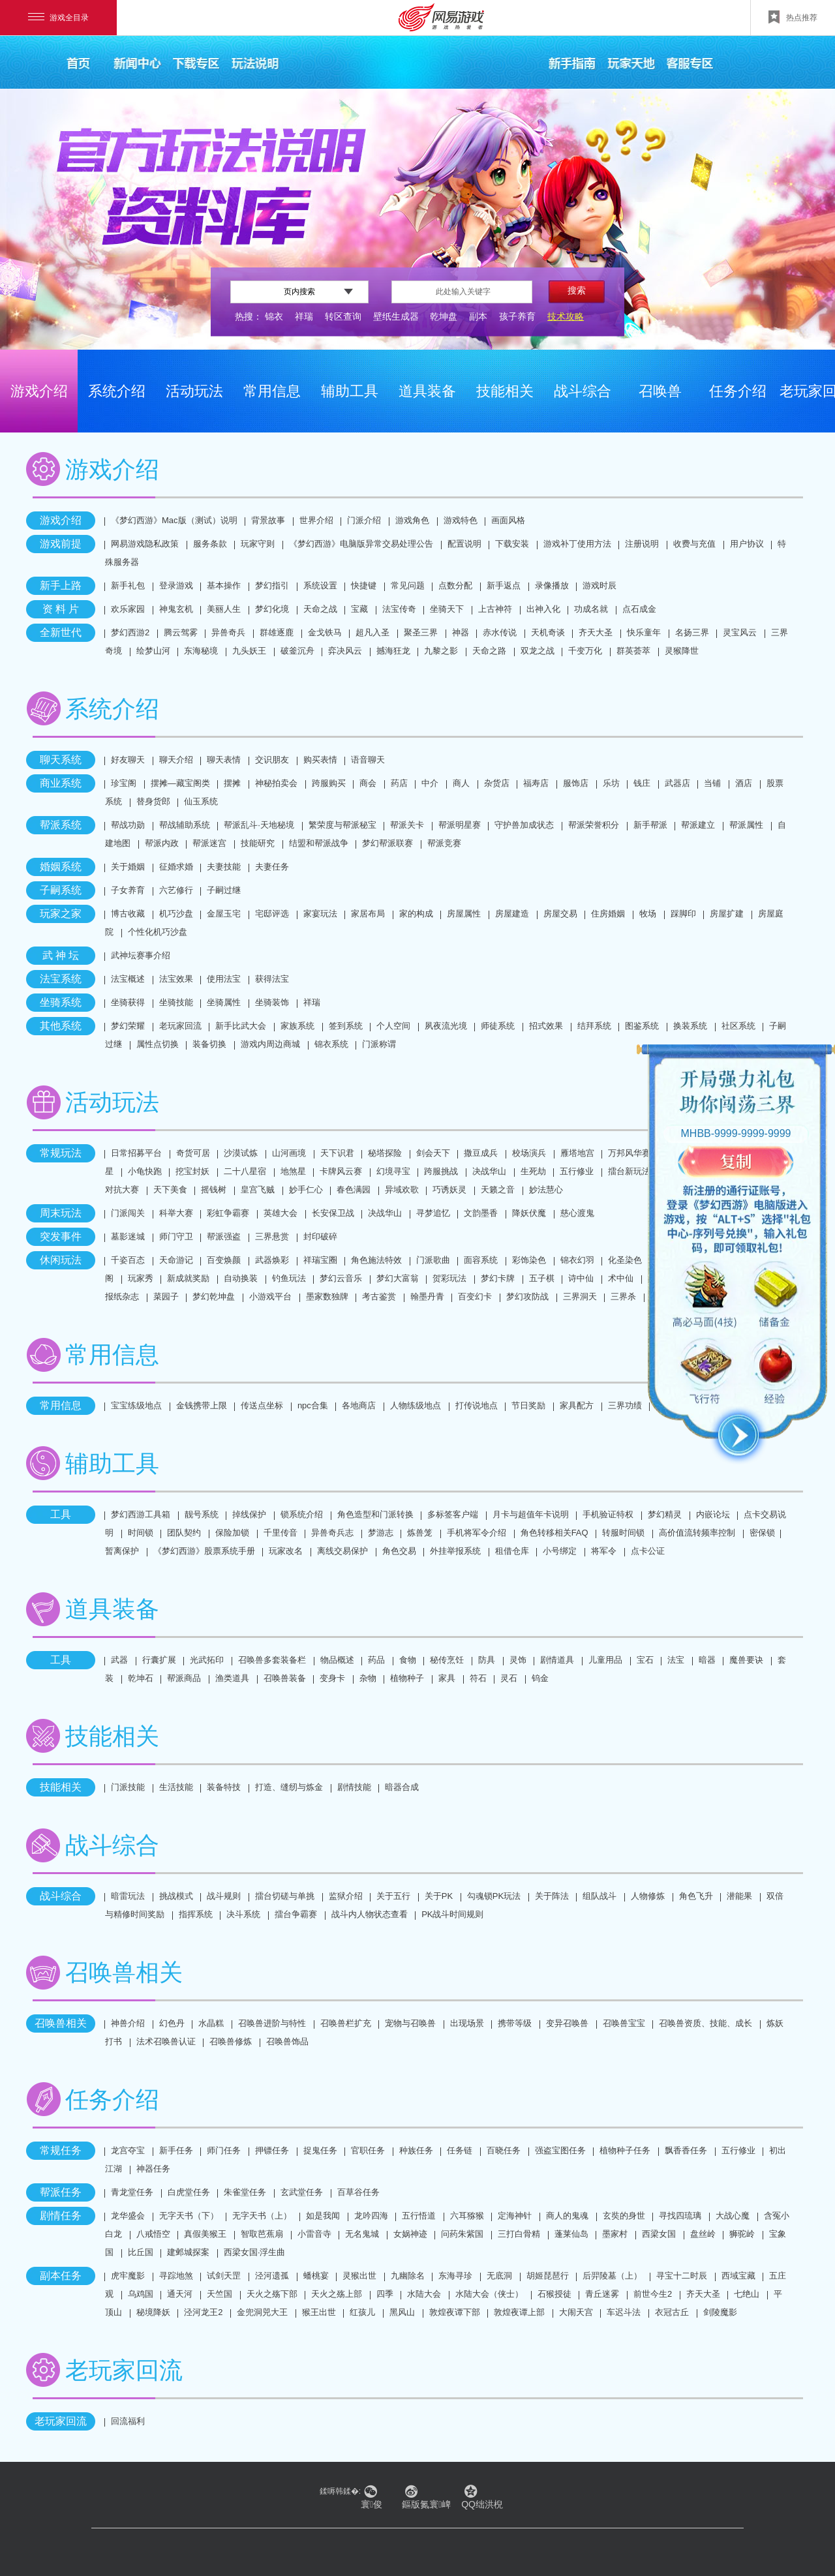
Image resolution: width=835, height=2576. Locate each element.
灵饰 (517, 1660)
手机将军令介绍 (476, 1533)
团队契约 (184, 1533)
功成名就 (591, 609)
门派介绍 (364, 520)
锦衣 (274, 316)
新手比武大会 (240, 1026)
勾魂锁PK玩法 (494, 1896)
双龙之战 (537, 651)
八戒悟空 (153, 2234)
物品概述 (337, 1660)
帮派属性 (746, 825)
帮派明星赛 (459, 825)
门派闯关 (128, 1213)
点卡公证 (648, 1551)
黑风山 (402, 2312)
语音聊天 (368, 760)
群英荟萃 (633, 651)
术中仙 (620, 1278)
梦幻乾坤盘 (213, 1296)
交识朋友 (272, 760)
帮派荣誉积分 (593, 825)
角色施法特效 (376, 1260)
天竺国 (219, 2294)
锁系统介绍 (302, 1514)
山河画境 (289, 1153)
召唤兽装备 (285, 1678)
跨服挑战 (441, 1171)
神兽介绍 (128, 2023)
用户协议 (747, 544)
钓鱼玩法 (289, 1278)
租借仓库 (512, 1551)
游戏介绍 (39, 391)
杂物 (367, 1678)
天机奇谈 (548, 632)
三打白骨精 (519, 2234)
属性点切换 (157, 1044)
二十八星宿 (245, 1171)
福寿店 (536, 783)
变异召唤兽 (567, 2023)
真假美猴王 (205, 2234)
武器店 (677, 783)
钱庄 (641, 783)
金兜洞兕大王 (262, 2312)
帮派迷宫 (209, 843)
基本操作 (224, 585)
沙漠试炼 (241, 1153)
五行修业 (577, 1171)
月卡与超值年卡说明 (531, 1514)
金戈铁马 (325, 632)
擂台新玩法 (629, 1171)
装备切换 (209, 1044)
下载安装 (512, 544)
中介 (429, 783)
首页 (78, 62)
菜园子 (166, 1296)
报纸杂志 (122, 1296)
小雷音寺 (314, 2234)
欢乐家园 (128, 609)
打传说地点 (476, 1405)
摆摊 (232, 783)
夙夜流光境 (446, 1026)
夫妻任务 (272, 866)
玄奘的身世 (624, 2215)
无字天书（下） (189, 2215)
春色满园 (354, 1189)
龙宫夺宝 (128, 2150)
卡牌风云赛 (341, 1171)
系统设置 (320, 585)
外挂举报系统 (455, 1551)
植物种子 (407, 1678)
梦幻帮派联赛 (387, 843)
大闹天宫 (576, 2312)
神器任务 (153, 2169)
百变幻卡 (475, 1296)
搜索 (577, 290)
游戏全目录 (58, 17)
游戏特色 (461, 520)
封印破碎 (320, 1236)
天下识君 (337, 1153)
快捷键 (363, 585)
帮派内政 (162, 843)
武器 (119, 1660)
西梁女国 (659, 2234)
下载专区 (196, 62)
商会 (367, 783)
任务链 (459, 2150)
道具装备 (427, 391)
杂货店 (496, 783)
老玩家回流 (180, 1026)
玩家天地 (630, 62)
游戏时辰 (599, 585)
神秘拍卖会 (276, 783)
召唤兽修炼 (230, 2041)
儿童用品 (605, 1660)
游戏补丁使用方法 (577, 544)
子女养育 (128, 890)
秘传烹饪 (447, 1660)
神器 (460, 632)
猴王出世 (319, 2312)
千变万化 (585, 651)
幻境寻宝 (393, 1171)
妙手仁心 (306, 1189)
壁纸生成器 (396, 316)
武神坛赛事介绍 (140, 955)
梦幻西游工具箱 (140, 1514)
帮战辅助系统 (184, 825)
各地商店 (359, 1405)
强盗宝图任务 (560, 2150)
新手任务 (176, 2150)
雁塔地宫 (577, 1153)
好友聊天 (128, 760)
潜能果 (739, 1896)
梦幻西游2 (130, 632)
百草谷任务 (358, 2192)
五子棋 (541, 1278)
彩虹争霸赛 (228, 1213)
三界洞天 (580, 1296)
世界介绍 (316, 520)
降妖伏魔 (529, 1213)
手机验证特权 (608, 1514)
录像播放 (552, 585)
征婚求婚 (176, 866)
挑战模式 (176, 1896)
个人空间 (393, 1026)
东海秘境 (201, 651)
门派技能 (128, 1787)
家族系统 (297, 1026)
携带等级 (515, 2023)
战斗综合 (582, 391)
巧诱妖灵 (449, 1189)
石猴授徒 (554, 2294)
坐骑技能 (176, 1002)
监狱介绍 (346, 1896)
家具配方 (577, 1405)
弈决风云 (345, 651)
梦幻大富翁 (397, 1278)
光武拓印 (207, 1660)
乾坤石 (140, 1678)
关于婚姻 (128, 866)
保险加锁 (232, 1533)
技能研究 (258, 843)
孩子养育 (517, 316)
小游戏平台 (270, 1296)
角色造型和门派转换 (375, 1514)
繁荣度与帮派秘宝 (342, 825)
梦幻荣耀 (128, 1026)
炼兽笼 (420, 1533)
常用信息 (272, 391)
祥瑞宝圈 (320, 1260)
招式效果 (546, 1026)
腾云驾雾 (181, 632)
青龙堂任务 (132, 2192)
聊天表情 (224, 760)
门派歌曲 (433, 1260)
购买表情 (320, 760)
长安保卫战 (333, 1213)
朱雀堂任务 (245, 2192)
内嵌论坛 (713, 1514)
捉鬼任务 (320, 2150)
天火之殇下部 (272, 2294)
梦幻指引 (272, 585)
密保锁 (762, 1533)
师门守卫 (176, 1236)
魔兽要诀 (746, 1660)
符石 (478, 1678)
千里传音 (280, 1533)
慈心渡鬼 (577, 1213)
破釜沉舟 (297, 651)
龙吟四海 (371, 2215)
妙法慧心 (546, 1189)
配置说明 (464, 544)
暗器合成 (402, 1787)
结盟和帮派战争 (318, 843)
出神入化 (543, 609)
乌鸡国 (140, 2294)
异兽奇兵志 (332, 1533)
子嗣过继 (224, 890)
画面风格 (508, 520)
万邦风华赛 (629, 1153)
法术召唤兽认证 (166, 2041)
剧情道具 (557, 1660)
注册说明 (642, 544)
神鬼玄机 (176, 609)
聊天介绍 (176, 760)
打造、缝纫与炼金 (289, 1787)
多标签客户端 (452, 1514)
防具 (486, 1660)
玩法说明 (255, 62)
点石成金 (639, 609)
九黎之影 (441, 651)
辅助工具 (349, 391)
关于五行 (393, 1896)
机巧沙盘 (176, 913)
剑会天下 (433, 1153)
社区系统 (738, 1026)
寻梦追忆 (433, 1213)
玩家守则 (258, 544)
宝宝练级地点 (136, 1405)
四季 (384, 2294)
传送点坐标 (262, 1405)
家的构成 (416, 913)
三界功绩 (625, 1405)
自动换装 (241, 1278)
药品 (376, 1660)
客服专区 (690, 62)
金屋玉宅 (224, 913)
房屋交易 (560, 913)
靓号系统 (202, 1514)
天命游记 (176, 1260)
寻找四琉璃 (680, 2215)
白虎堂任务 (189, 2192)
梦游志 (380, 1533)
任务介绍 (738, 391)
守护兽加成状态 (524, 825)
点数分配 (455, 585)
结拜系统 (594, 1026)
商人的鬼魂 (567, 2215)
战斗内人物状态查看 (369, 1914)
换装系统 (690, 1026)
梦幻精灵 (665, 1514)
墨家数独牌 (327, 1296)
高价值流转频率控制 (697, 1533)
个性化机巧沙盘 (157, 932)
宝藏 (359, 609)
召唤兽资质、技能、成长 (705, 2023)
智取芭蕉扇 (262, 2234)
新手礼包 (128, 585)
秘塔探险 (385, 1153)
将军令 (603, 1551)
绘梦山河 (153, 651)
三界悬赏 (272, 1236)
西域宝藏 (738, 2276)
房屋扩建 (727, 913)
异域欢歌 (402, 1189)
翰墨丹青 (427, 1296)
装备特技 (224, 1787)
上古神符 (495, 609)
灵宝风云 (740, 632)
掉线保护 (249, 1514)
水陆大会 (424, 2294)
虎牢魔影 (128, 2276)
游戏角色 (412, 520)
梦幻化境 (272, 609)
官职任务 (368, 2150)
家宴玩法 (320, 913)
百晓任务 (504, 2150)
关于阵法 (552, 1896)
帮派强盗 (224, 1236)
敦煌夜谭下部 (454, 2312)
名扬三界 (692, 632)
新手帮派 (650, 825)
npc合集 (312, 1405)
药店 (399, 783)
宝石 (645, 1660)
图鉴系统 (642, 1026)
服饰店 (575, 783)
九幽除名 (408, 2276)
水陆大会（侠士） (489, 2294)
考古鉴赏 (379, 1296)
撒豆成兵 (481, 1153)
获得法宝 (272, 979)
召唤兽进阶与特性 (272, 2023)
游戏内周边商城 (270, 1044)
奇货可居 (193, 1153)
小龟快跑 (145, 1171)
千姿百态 (128, 1260)
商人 (461, 783)
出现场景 (467, 2023)
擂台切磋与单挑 (284, 1896)
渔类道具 (232, 1678)
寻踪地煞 (176, 2276)
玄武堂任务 (302, 2192)
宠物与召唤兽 (410, 2023)
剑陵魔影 (720, 2312)
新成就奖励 (188, 1278)
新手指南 (572, 62)
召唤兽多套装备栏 (272, 1660)
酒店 (743, 783)
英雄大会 (280, 1213)
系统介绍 (116, 391)
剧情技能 (354, 1787)
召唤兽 (660, 391)
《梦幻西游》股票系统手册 (204, 1551)
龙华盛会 (128, 2215)
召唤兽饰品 (287, 2041)
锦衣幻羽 (577, 1260)
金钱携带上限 (201, 1405)
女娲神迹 (410, 2234)
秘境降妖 (153, 2312)
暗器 (707, 1660)
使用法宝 (224, 979)
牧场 (647, 913)
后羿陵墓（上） (612, 2276)
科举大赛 (176, 1213)
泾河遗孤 (272, 2276)
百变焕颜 (224, 1260)
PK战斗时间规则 (452, 1914)
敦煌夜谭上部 (519, 2312)
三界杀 (623, 1296)
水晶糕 (211, 2023)
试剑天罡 (224, 2276)
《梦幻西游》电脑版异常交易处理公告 (361, 544)
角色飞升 (696, 1896)
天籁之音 (498, 1189)
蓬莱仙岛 (571, 2234)
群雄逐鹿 (277, 632)
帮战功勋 (128, 825)
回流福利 (128, 2421)
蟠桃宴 (316, 2276)
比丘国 (140, 2252)
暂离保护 (122, 1551)
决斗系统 (243, 1914)
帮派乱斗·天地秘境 (259, 825)
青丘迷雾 (602, 2294)
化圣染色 (625, 1260)
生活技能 (176, 1787)
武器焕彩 (272, 1260)
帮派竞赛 (444, 843)
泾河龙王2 (203, 2312)
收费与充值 (694, 544)
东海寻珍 (455, 2276)
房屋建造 (512, 913)
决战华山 (489, 1171)
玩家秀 (140, 1278)
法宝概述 (128, 979)
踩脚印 (683, 913)
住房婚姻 (608, 913)
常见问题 (408, 585)
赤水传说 (500, 632)
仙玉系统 (201, 801)
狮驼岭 (742, 2234)
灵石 (508, 1678)
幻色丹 (172, 2023)
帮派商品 (184, 1678)
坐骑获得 (128, 1002)
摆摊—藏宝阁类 (180, 783)
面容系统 (481, 1260)
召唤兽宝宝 (624, 2023)
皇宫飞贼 (258, 1189)
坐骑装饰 (272, 1002)
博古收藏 (128, 913)
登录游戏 (176, 585)
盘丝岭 (703, 2234)
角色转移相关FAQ (554, 1533)
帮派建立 (698, 825)
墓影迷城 (128, 1236)
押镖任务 (272, 2150)
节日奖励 (528, 1405)
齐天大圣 (596, 632)
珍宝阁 (123, 783)
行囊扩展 (159, 1660)
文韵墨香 (481, 1213)
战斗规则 (224, 1896)
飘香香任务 (686, 2150)
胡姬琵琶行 (547, 2276)
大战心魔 (733, 2215)
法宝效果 (176, 979)
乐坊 (611, 783)
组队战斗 (599, 1896)
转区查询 (343, 316)
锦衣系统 (331, 1044)
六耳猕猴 (467, 2215)
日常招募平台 (136, 1153)
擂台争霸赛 (296, 1914)
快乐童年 (644, 632)
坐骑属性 (224, 1002)
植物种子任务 (625, 2150)
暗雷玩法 (128, 1896)
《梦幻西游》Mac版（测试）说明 (174, 520)
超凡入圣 (372, 632)
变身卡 (332, 1678)
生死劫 (533, 1171)
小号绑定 (560, 1551)
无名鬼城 (362, 2234)
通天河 (179, 2294)
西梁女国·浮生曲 (255, 2252)
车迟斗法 (624, 2312)
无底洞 (499, 2276)
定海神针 (515, 2215)
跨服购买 (329, 783)
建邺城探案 (188, 2252)
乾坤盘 (443, 316)
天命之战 (320, 609)
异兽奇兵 (228, 632)
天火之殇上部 (336, 2294)
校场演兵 (529, 1153)
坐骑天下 (447, 609)
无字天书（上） (262, 2215)
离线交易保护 (342, 1551)
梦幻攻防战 (527, 1296)
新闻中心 (137, 62)
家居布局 (368, 913)
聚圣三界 (421, 632)
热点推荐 (792, 16)
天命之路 (489, 651)
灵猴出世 (359, 2276)
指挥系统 (196, 1914)
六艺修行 (176, 890)
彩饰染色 (529, 1260)
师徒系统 (498, 1026)
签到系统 (346, 1026)
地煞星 (293, 1171)
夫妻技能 (224, 866)
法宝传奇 (399, 609)
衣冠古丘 (672, 2312)
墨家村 (615, 2234)
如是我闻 (323, 2215)
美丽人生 (224, 609)
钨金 (540, 1678)
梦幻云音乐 (341, 1278)
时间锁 (140, 1533)
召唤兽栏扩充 (345, 2023)
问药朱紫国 (462, 2234)
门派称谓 (379, 1044)
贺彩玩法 (449, 1278)
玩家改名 (286, 1551)
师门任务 (224, 2150)
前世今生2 (652, 2294)
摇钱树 (213, 1189)
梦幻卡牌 (498, 1278)
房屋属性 (464, 913)
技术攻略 (565, 316)
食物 (407, 1660)
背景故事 (268, 520)
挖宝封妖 (192, 1171)
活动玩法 (194, 391)
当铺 (712, 783)
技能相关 (505, 391)
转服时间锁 (623, 1533)
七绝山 (746, 2294)
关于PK (439, 1896)
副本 (478, 316)
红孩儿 (362, 2312)
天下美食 (170, 1189)
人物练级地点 (415, 1405)
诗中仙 (581, 1278)
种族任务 (416, 2150)
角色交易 (399, 1551)
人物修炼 (648, 1896)
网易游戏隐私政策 (145, 544)
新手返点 (504, 585)
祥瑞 (304, 316)
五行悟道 (419, 2215)
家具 (446, 1678)
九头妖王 (249, 651)
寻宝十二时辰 (681, 2276)
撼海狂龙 (393, 651)
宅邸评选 (272, 913)
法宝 (675, 1660)
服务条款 (210, 544)
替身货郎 (153, 801)
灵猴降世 (682, 651)
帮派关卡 (407, 825)
